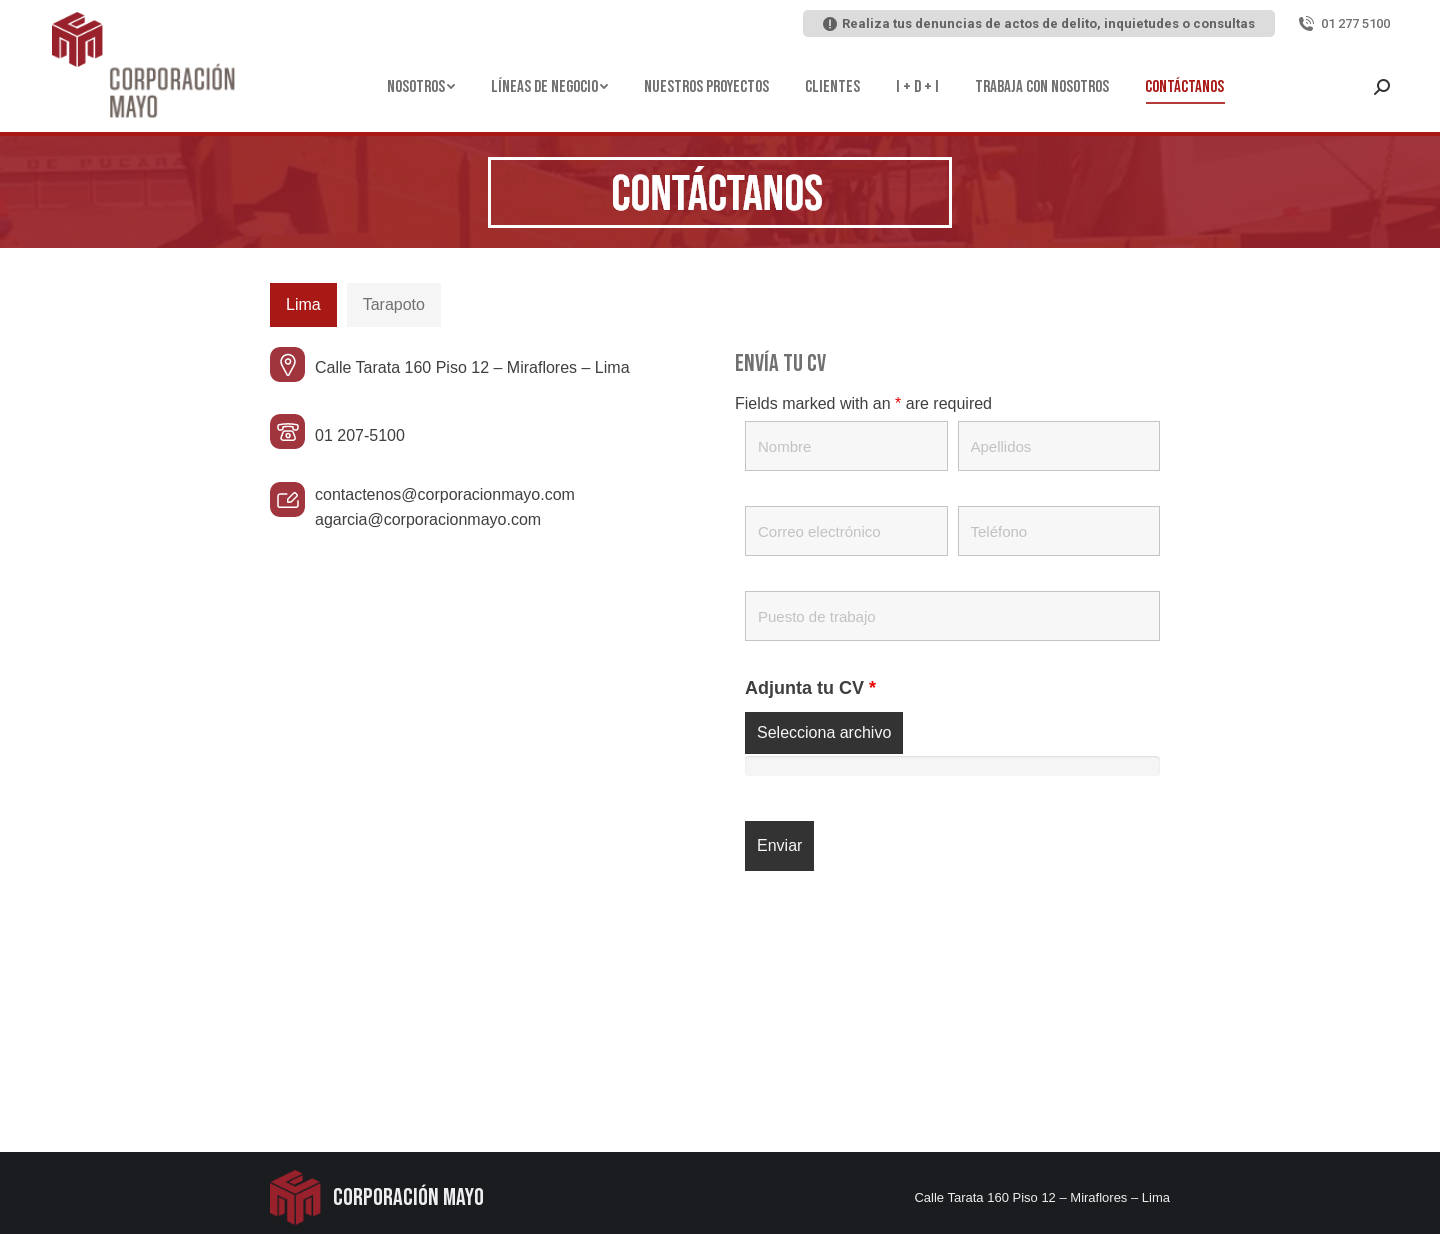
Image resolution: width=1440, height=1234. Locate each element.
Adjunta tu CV (810, 688)
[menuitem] (421, 87)
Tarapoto (394, 304)
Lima (303, 304)
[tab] (303, 305)
